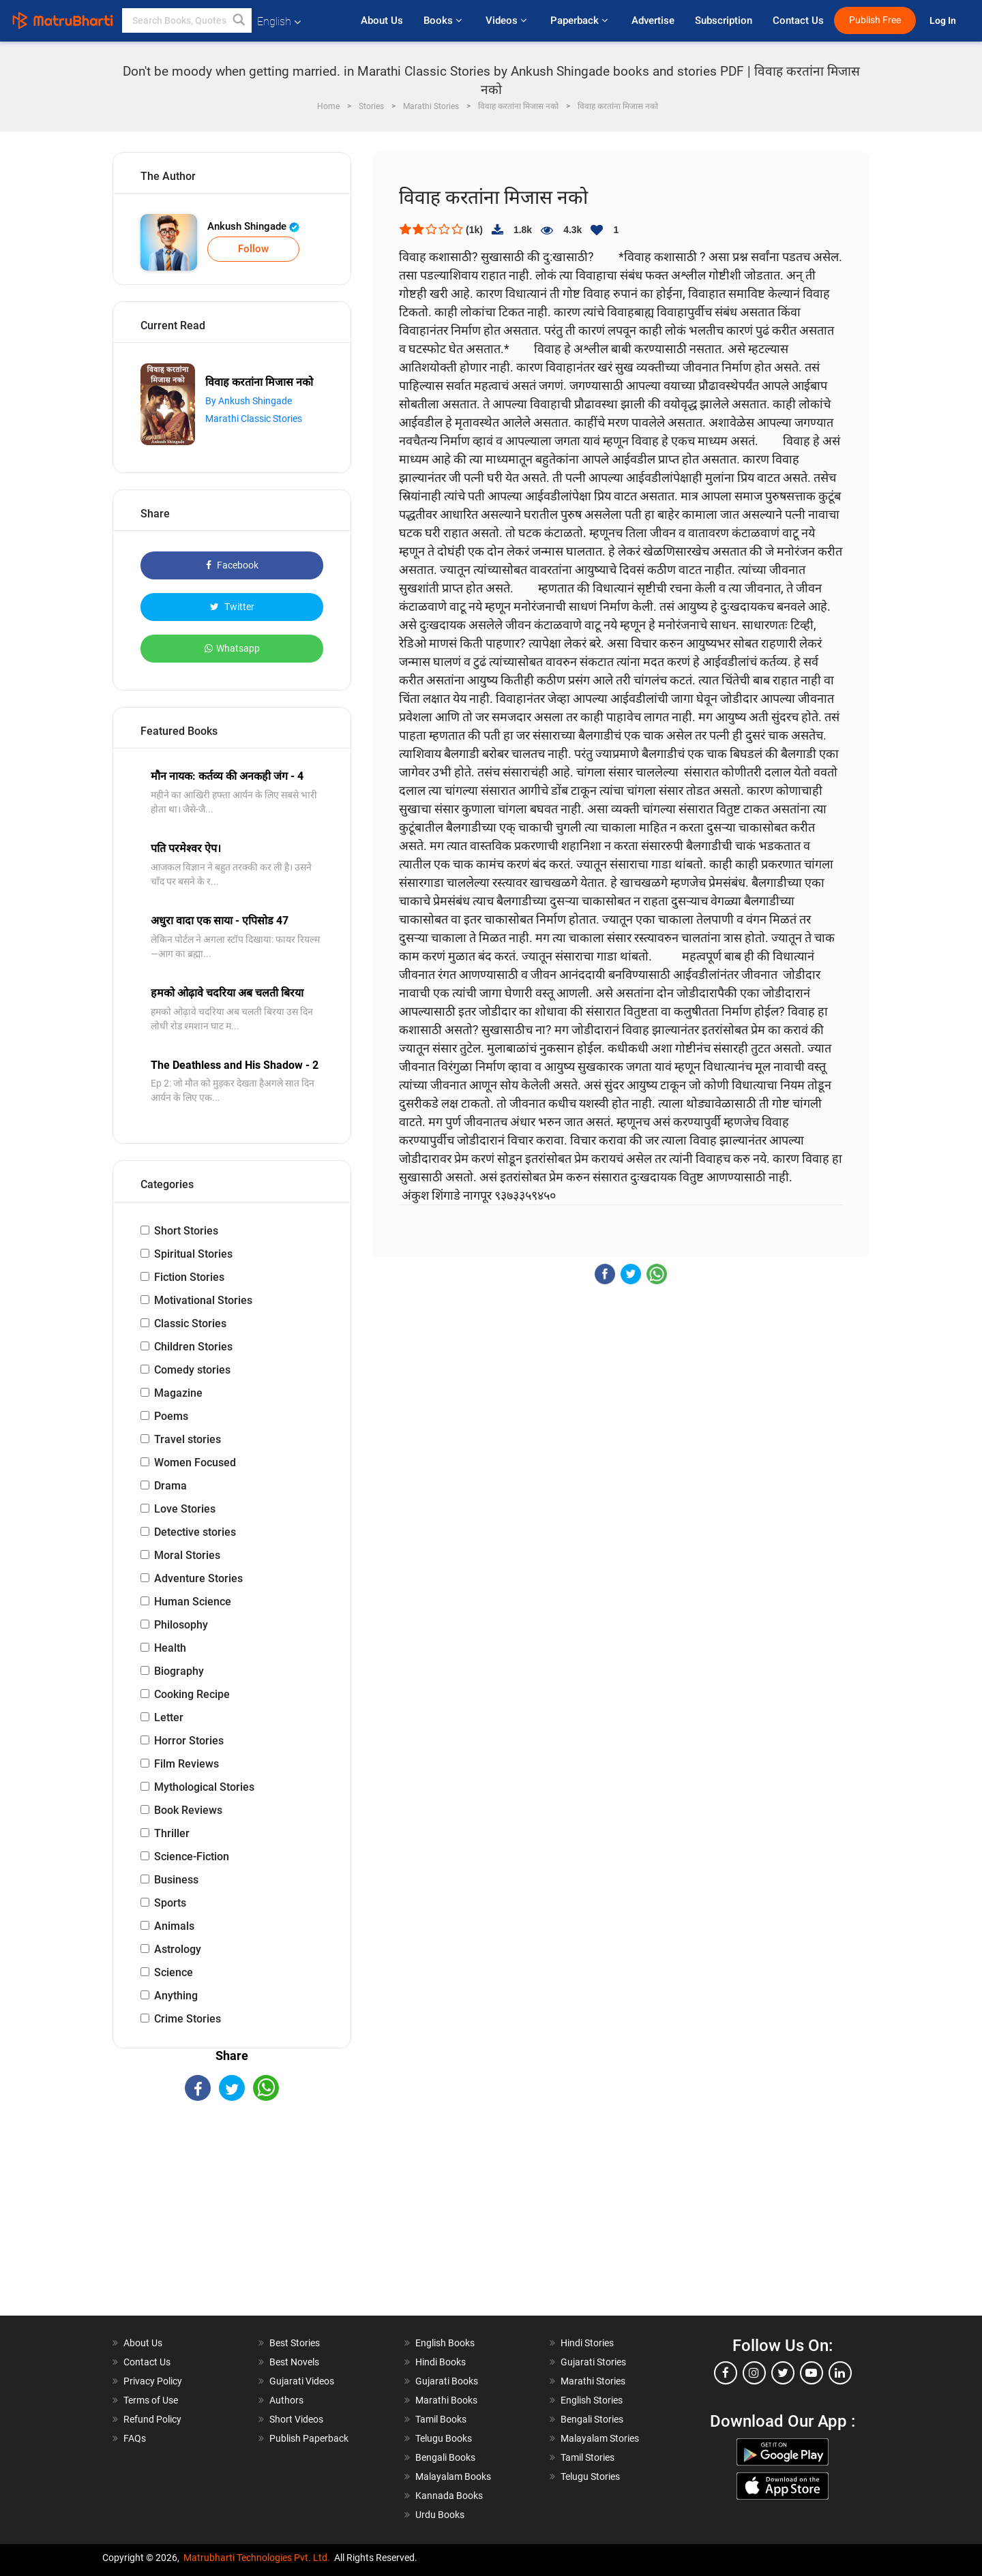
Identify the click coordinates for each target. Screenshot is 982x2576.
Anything (176, 1995)
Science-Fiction (191, 1856)
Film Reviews (186, 1763)
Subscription (723, 20)
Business (176, 1879)
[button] (239, 20)
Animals (174, 1926)
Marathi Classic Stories (253, 418)
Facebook (232, 565)
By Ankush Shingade (248, 400)
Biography (179, 1671)
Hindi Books (440, 2362)
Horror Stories (189, 1740)
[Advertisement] (232, 2220)
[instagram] (754, 2372)
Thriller (172, 1833)
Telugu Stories (590, 2476)
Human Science (192, 1601)
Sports (170, 1902)
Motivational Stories (203, 1300)
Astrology (177, 1949)
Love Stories (184, 1508)
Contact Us (798, 20)
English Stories (592, 2400)
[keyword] (187, 20)
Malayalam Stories (600, 2438)
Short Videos (296, 2419)
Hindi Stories (587, 2342)
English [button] (279, 21)
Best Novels (294, 2362)
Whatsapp (232, 648)
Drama (170, 1485)
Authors (286, 2400)
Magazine (178, 1393)
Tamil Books (440, 2419)
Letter (168, 1717)
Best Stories (294, 2342)
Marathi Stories (593, 2381)
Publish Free (875, 20)
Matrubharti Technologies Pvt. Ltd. (256, 2557)
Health (170, 1647)
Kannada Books (449, 2495)
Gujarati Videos (301, 2381)
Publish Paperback (308, 2438)
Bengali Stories (592, 2419)
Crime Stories (187, 2018)
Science (173, 1972)
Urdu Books (439, 2514)
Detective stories (195, 1532)
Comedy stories (192, 1369)
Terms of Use (150, 2400)
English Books (445, 2342)
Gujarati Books (446, 2381)
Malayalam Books (453, 2476)
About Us (382, 20)
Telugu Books (443, 2438)
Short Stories (186, 1230)
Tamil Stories (587, 2457)
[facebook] (725, 2372)
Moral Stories (187, 1555)
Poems (171, 1416)
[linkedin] (840, 2372)
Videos (508, 20)
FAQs (134, 2438)
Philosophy (181, 1624)
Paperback (580, 20)
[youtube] (811, 2372)
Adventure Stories (198, 1578)
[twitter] (782, 2372)
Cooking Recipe (192, 1694)
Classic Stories (190, 1323)
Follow (253, 249)
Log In (943, 21)
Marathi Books (446, 2400)
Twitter (232, 606)
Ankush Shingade (253, 226)
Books (444, 20)
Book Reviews (188, 1810)
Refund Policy (152, 2419)
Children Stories (193, 1346)
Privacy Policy (152, 2381)
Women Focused (195, 1462)
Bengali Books (445, 2457)
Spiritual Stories (193, 1253)
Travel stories (187, 1439)
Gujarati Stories (593, 2362)
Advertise (652, 20)
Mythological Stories (204, 1787)
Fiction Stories (189, 1277)
